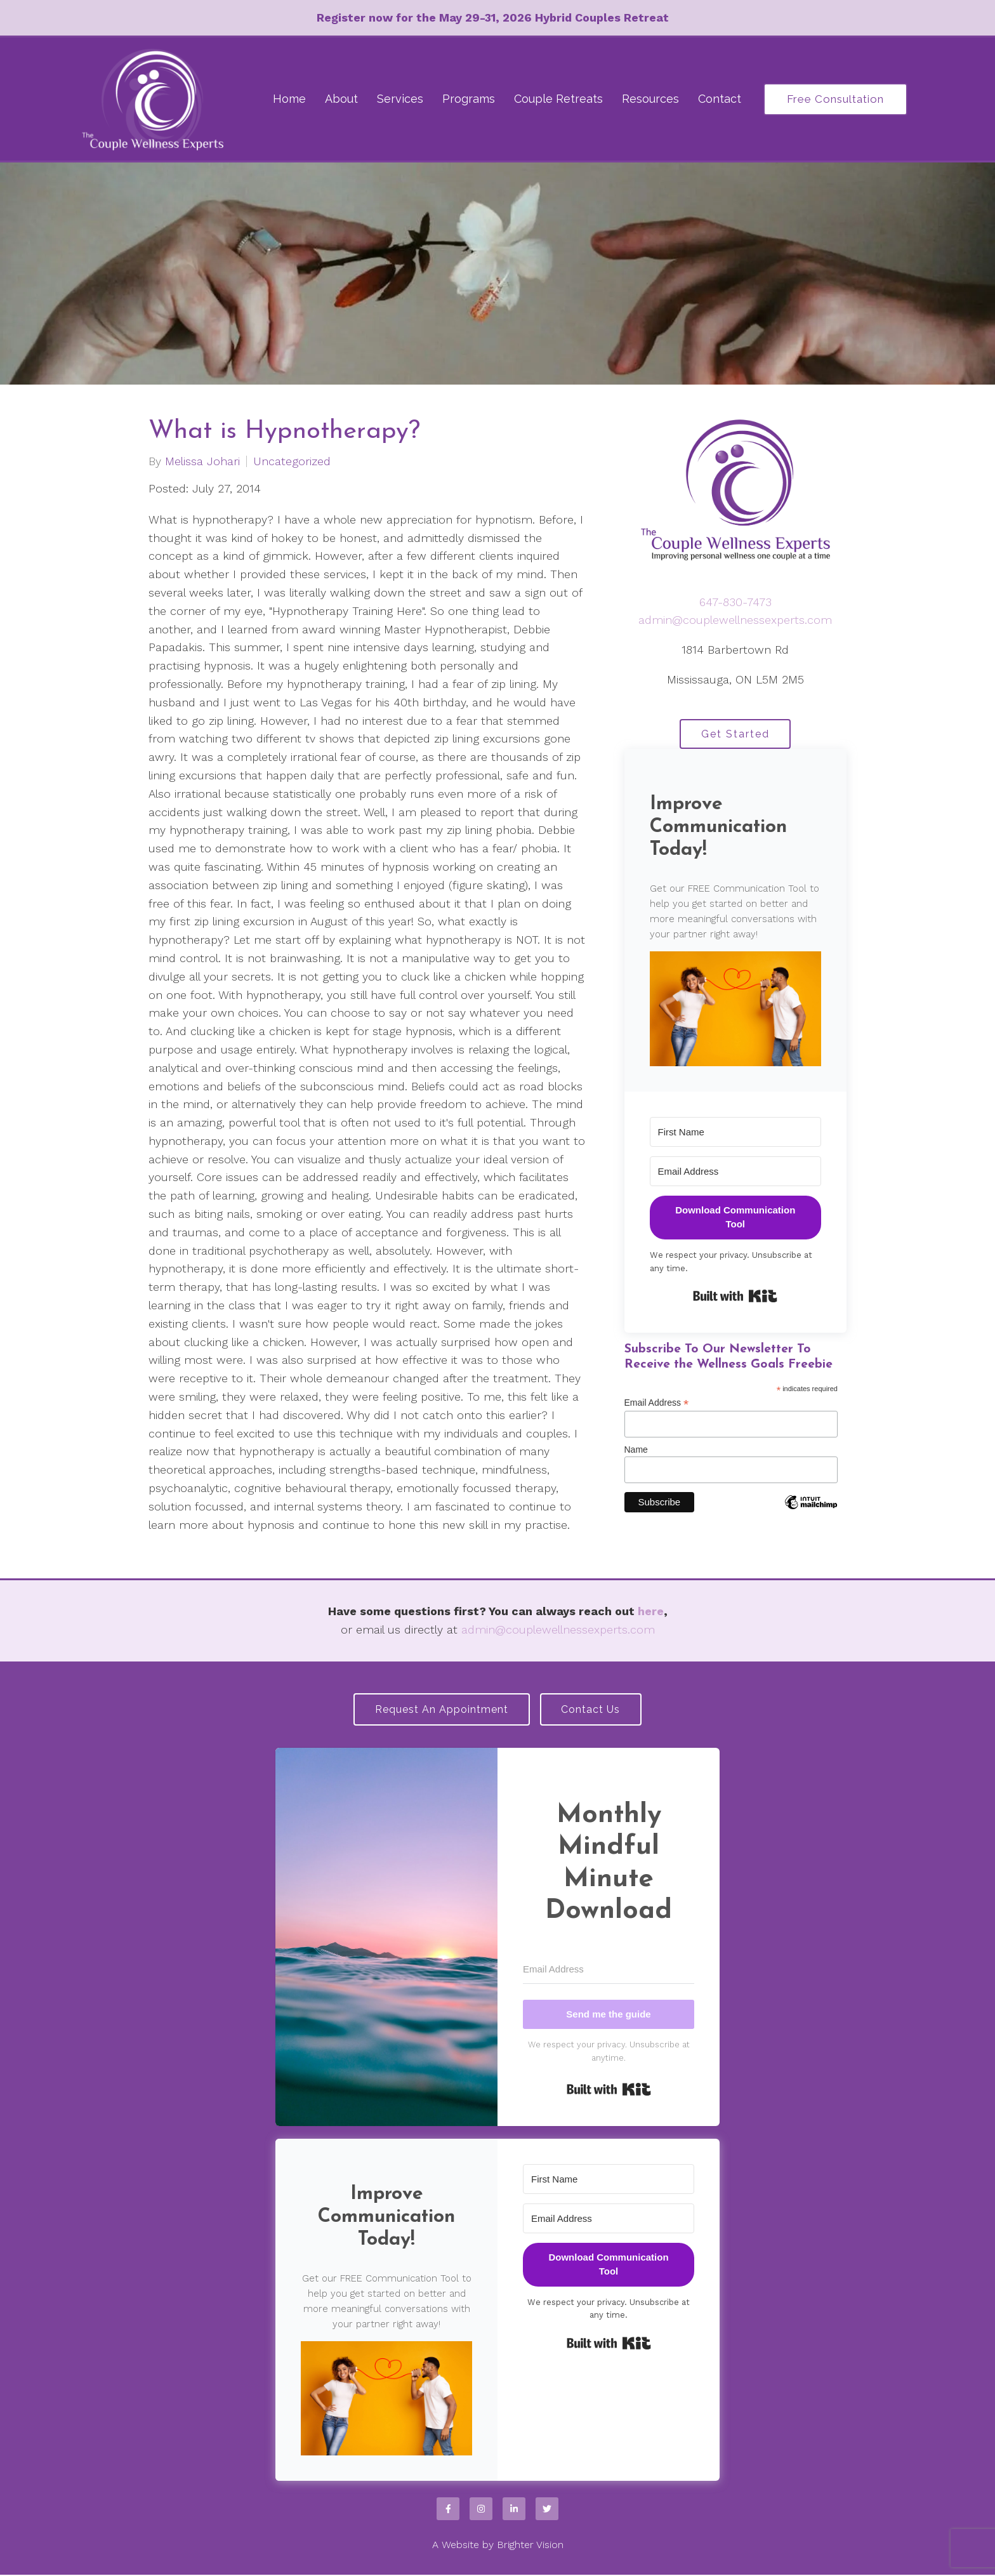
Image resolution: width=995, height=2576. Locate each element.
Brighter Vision (530, 2546)
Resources (650, 98)
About (341, 98)
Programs (468, 98)
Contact (719, 98)
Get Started (735, 735)
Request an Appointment (439, 1710)
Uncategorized (292, 461)
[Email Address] (736, 1172)
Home (289, 98)
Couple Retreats (558, 98)
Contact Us (593, 1710)
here (651, 1611)
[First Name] (736, 1133)
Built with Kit (735, 1297)
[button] (736, 1010)
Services (400, 98)
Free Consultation (835, 99)
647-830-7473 (735, 602)
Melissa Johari (202, 461)
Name (636, 1451)
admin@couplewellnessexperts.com (735, 619)
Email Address (656, 1405)
